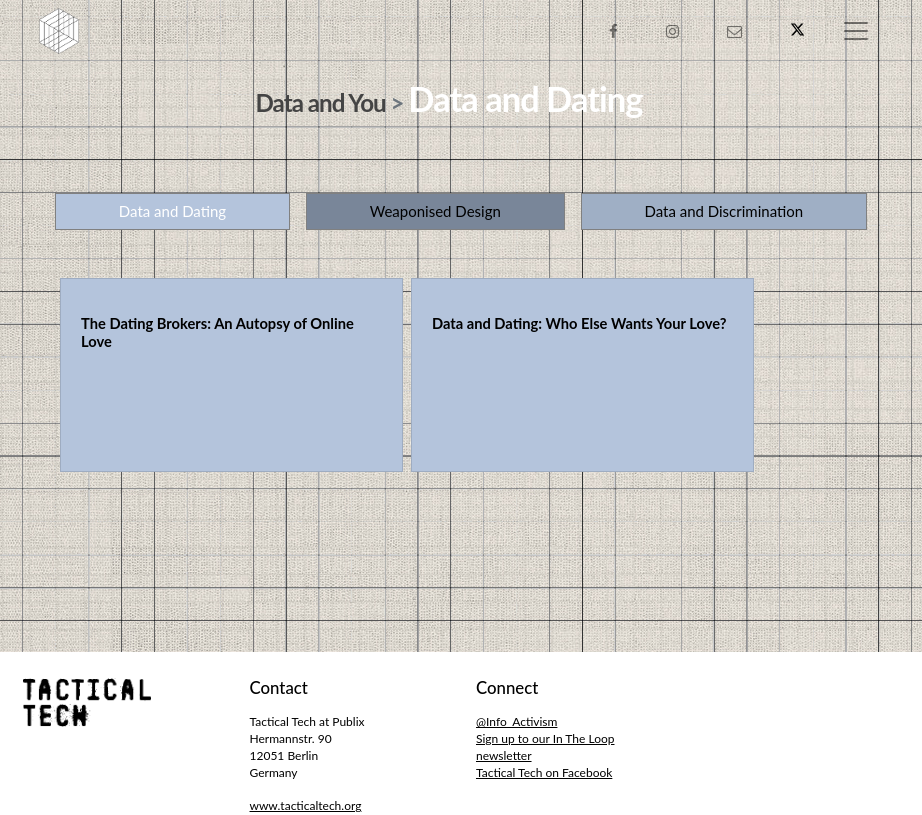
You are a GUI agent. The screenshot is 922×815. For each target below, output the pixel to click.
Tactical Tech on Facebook (544, 772)
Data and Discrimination (723, 211)
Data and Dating (172, 211)
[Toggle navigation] (856, 31)
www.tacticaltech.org (306, 805)
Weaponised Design (435, 211)
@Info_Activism (516, 721)
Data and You (321, 102)
